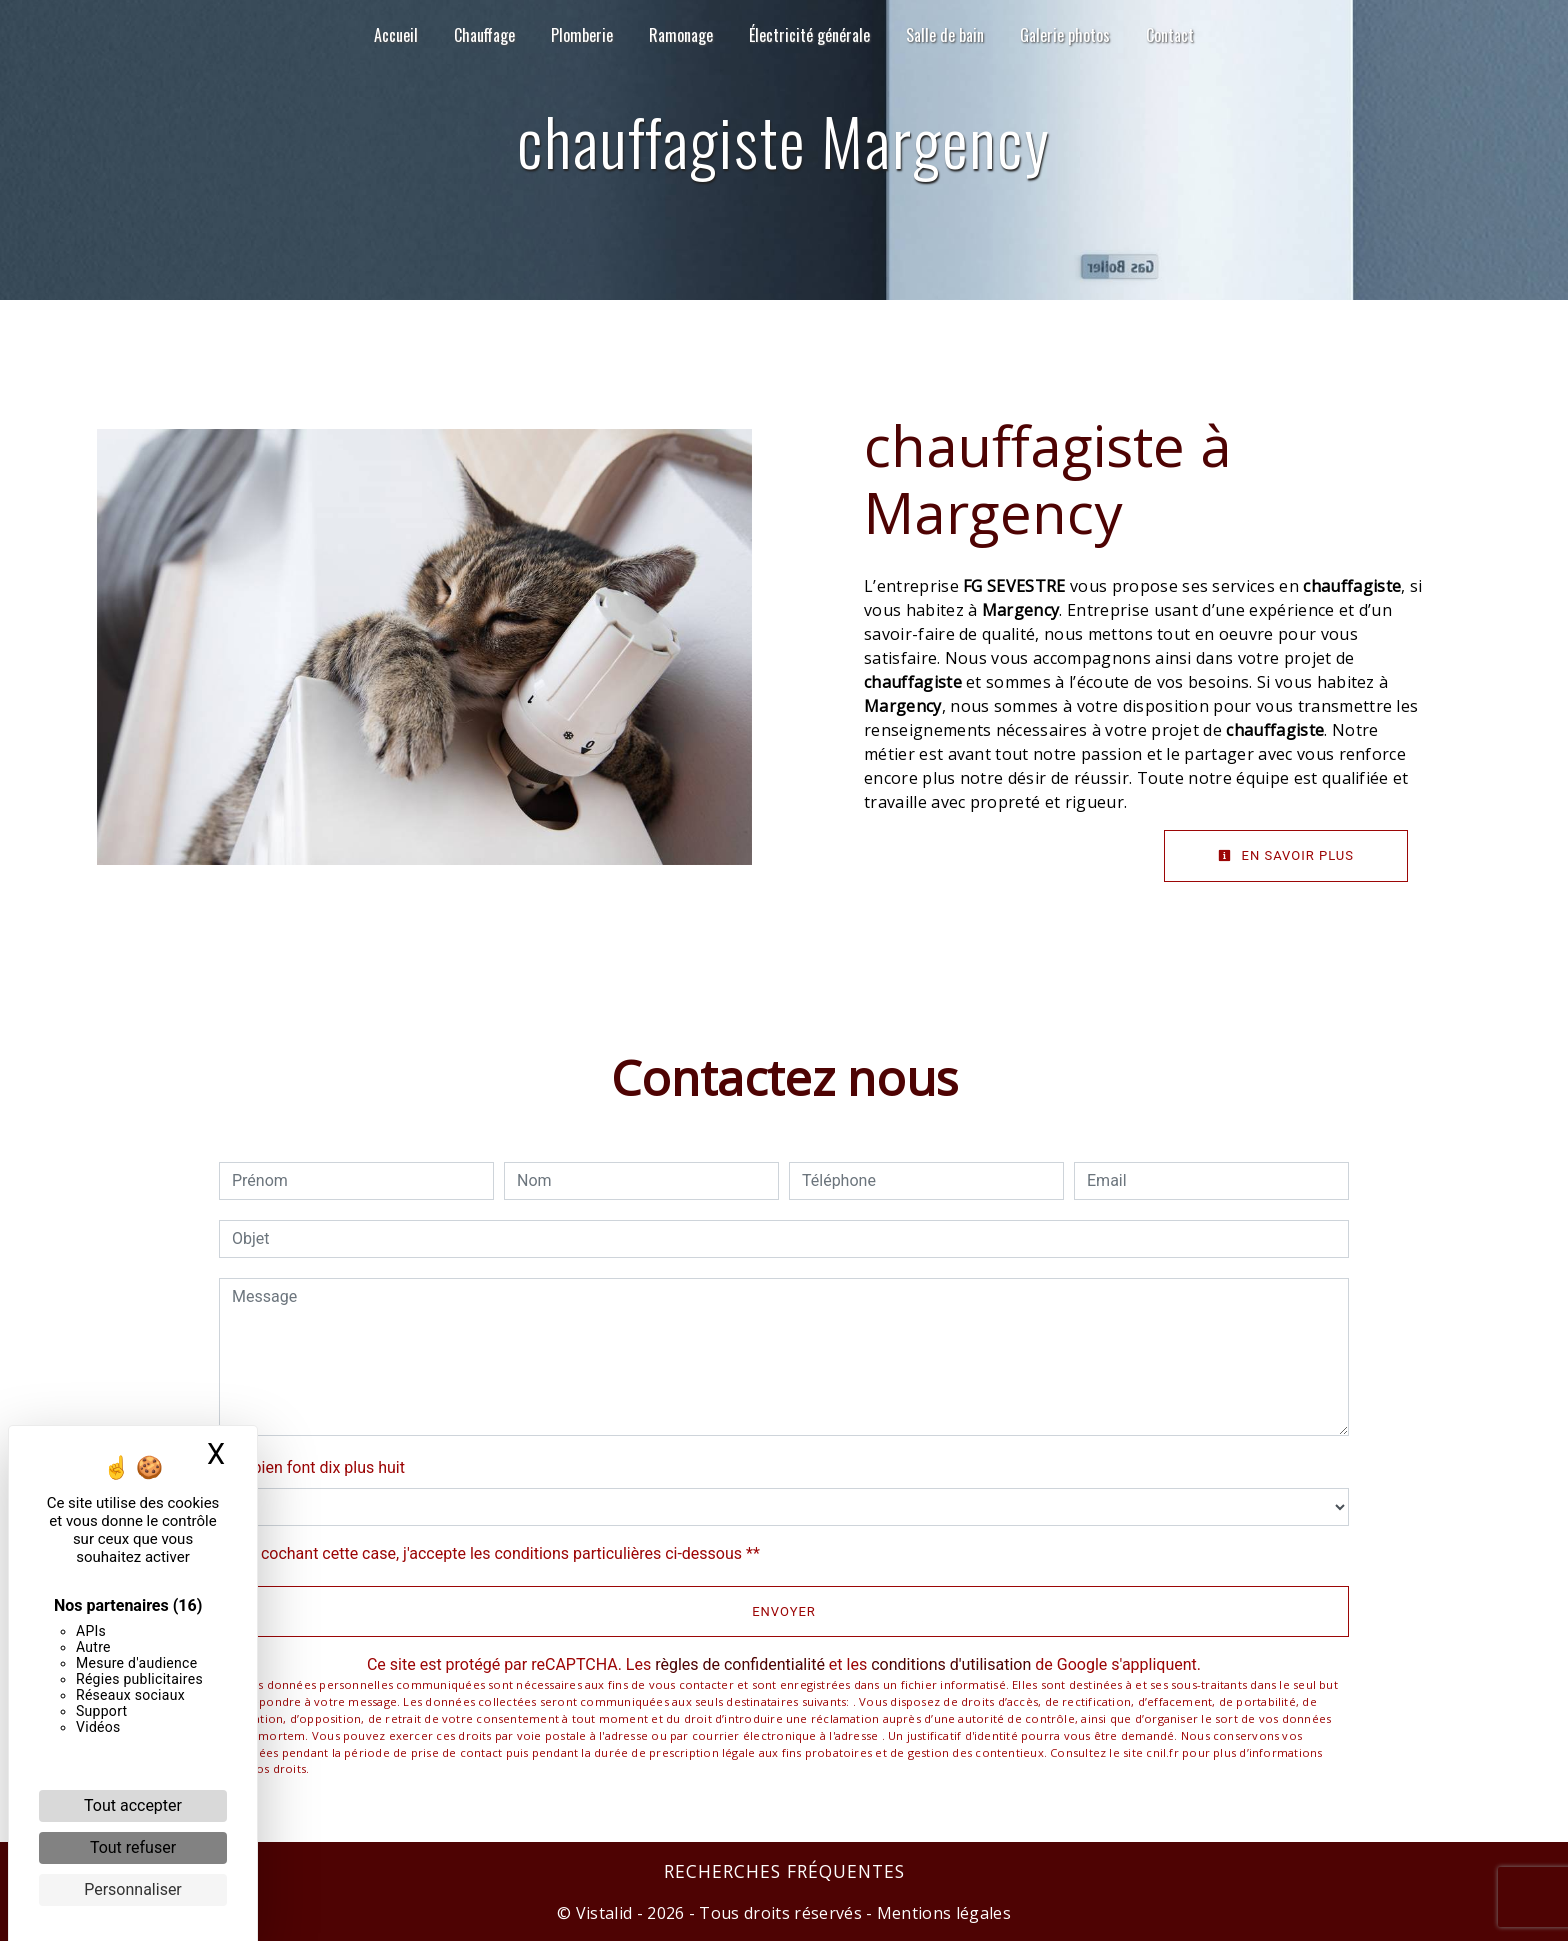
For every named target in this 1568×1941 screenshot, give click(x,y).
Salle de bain (945, 35)
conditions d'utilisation (951, 1664)
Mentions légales (942, 1913)
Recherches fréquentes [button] (784, 1871)
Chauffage (484, 35)
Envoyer (784, 1611)
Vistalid (604, 1913)
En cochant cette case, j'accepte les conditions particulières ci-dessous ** (499, 1553)
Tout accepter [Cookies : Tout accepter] (133, 1805)
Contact (1170, 35)
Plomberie (582, 35)
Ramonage (681, 35)
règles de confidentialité (740, 1664)
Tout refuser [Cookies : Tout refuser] (133, 1847)
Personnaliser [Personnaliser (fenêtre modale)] (133, 1889)
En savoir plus (1286, 855)
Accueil (396, 35)
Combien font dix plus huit (312, 1467)
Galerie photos (1065, 35)
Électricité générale (809, 35)
